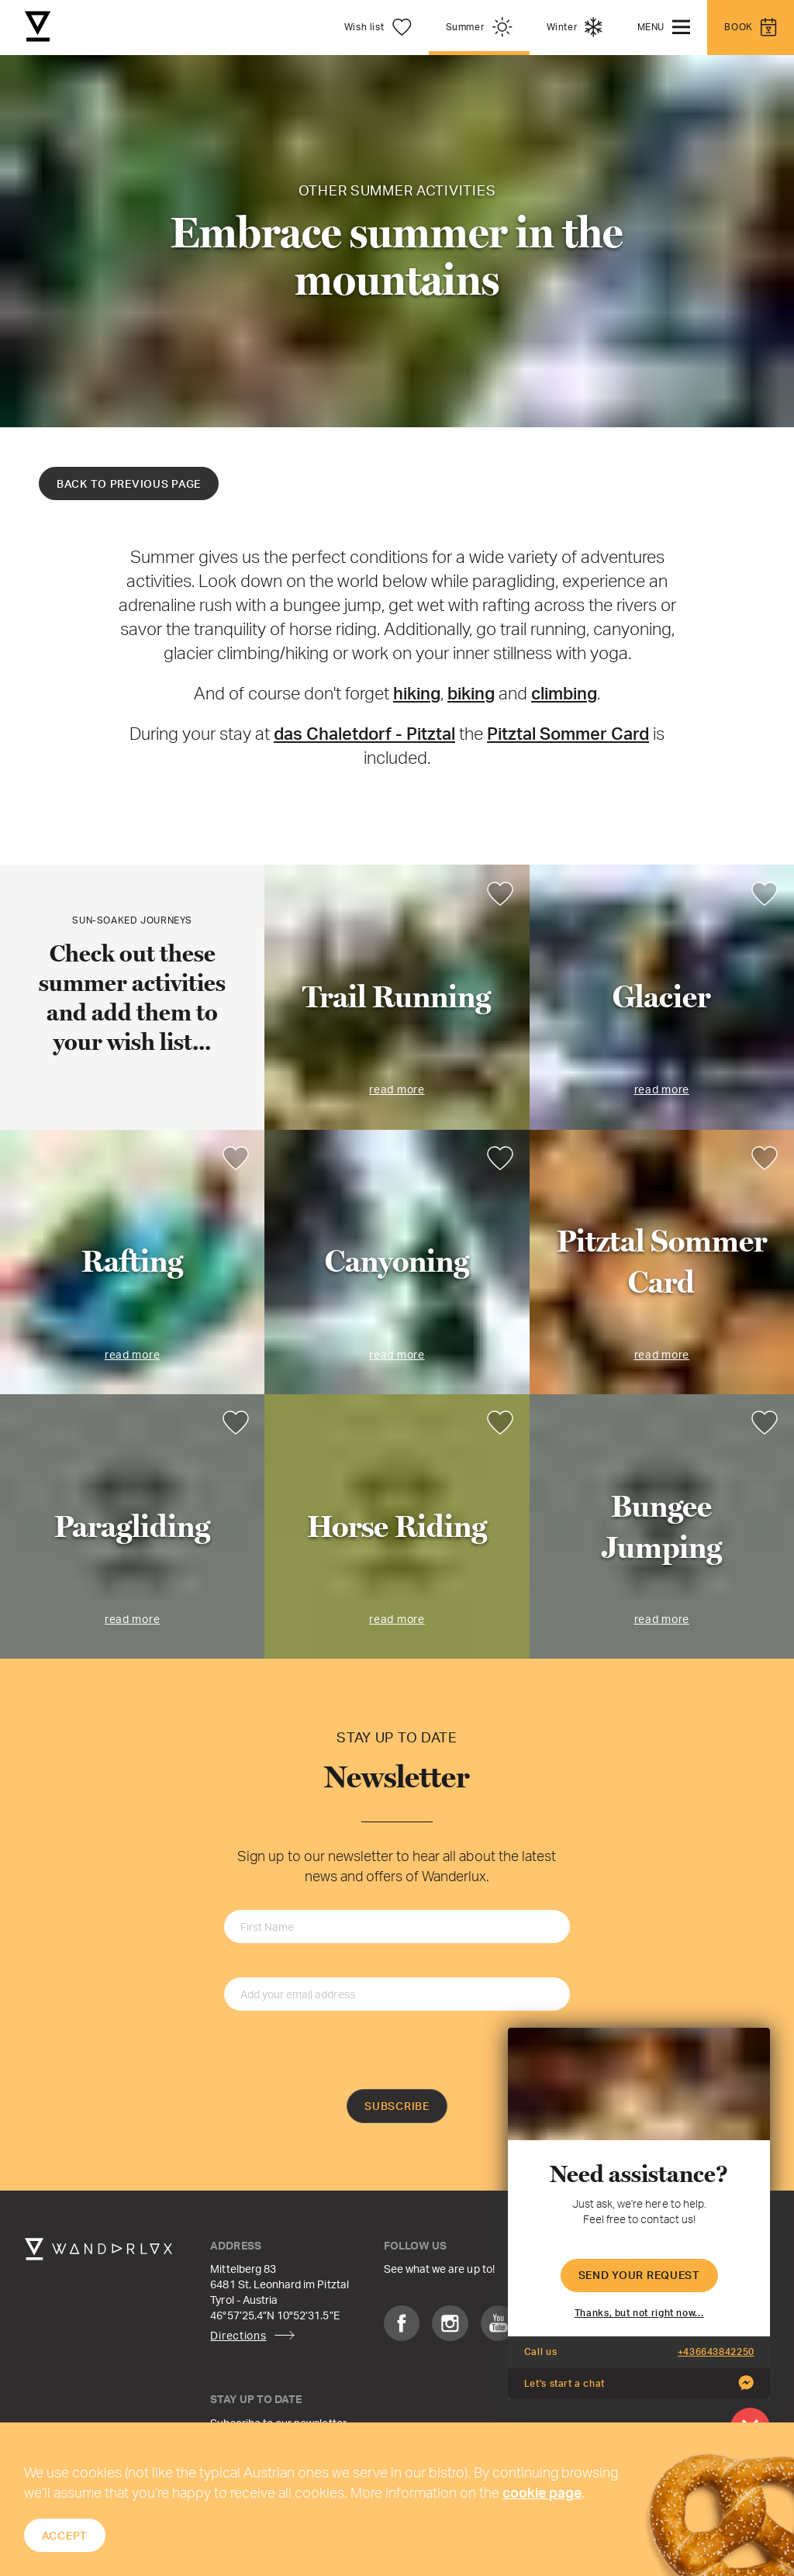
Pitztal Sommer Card (568, 733)
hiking (416, 692)
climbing (564, 692)
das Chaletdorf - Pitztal (364, 733)
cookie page (542, 2492)
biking (471, 692)
